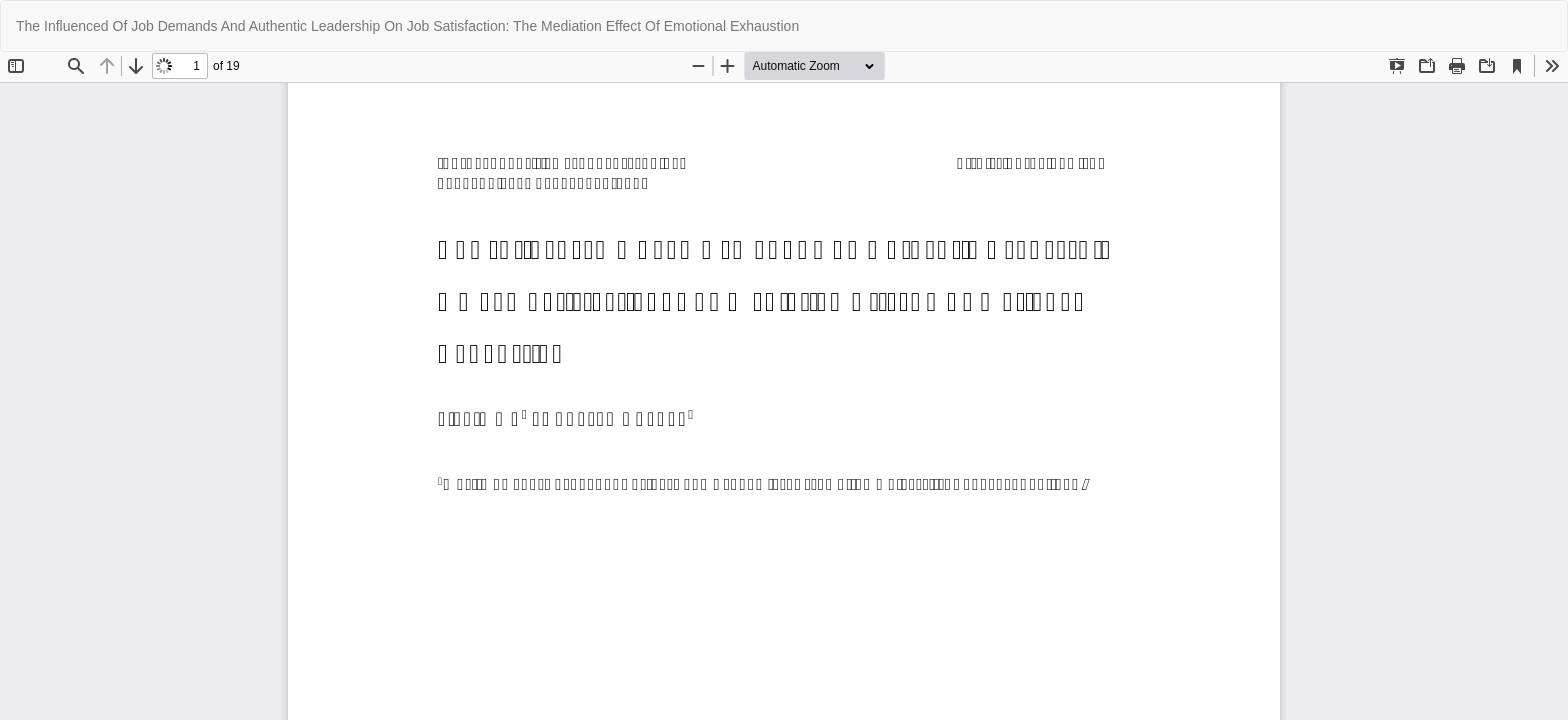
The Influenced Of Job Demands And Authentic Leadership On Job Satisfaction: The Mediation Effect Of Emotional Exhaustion (407, 26)
